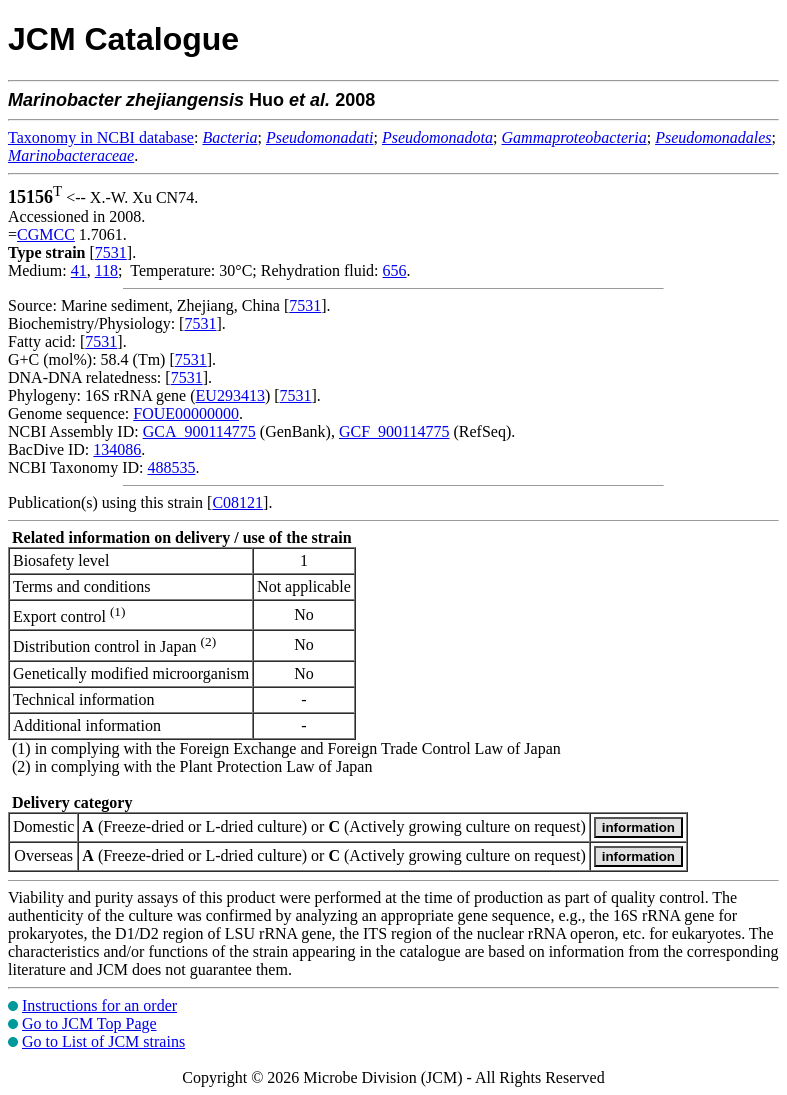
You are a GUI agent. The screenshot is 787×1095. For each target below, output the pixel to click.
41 (79, 270)
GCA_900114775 (199, 431)
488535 (171, 467)
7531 (111, 252)
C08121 (237, 502)
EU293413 (230, 395)
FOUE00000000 (186, 413)
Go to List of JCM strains (103, 1041)
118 (106, 270)
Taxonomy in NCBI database (101, 137)
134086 (117, 449)
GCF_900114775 (394, 431)
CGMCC (46, 234)
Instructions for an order (99, 1005)
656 (395, 270)
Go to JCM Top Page (89, 1023)
